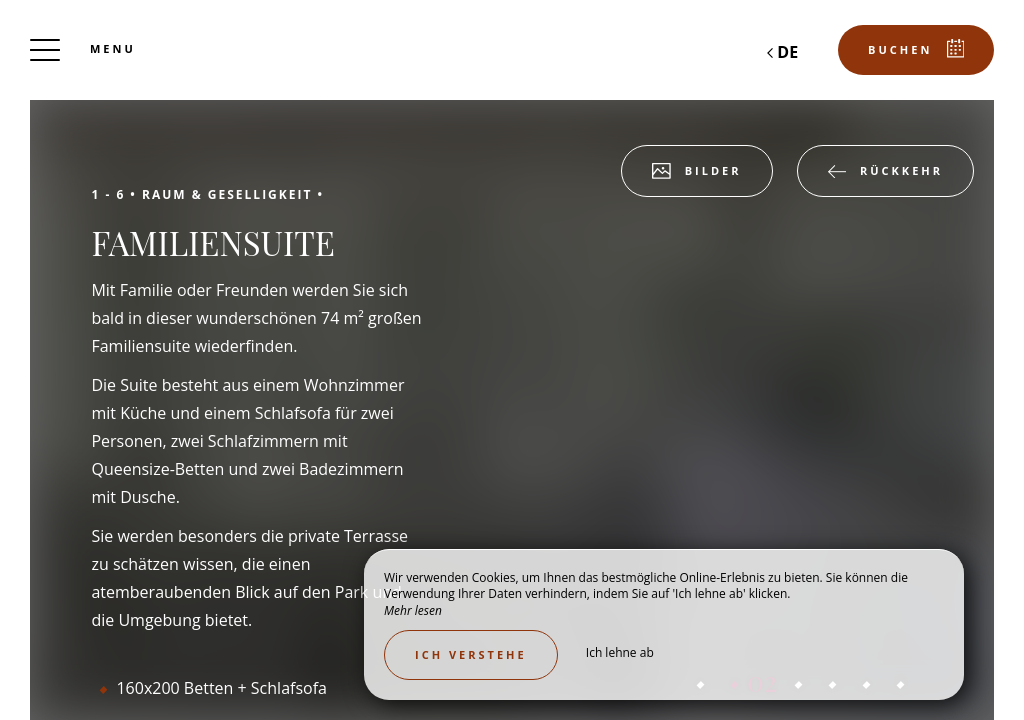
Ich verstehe (471, 654)
